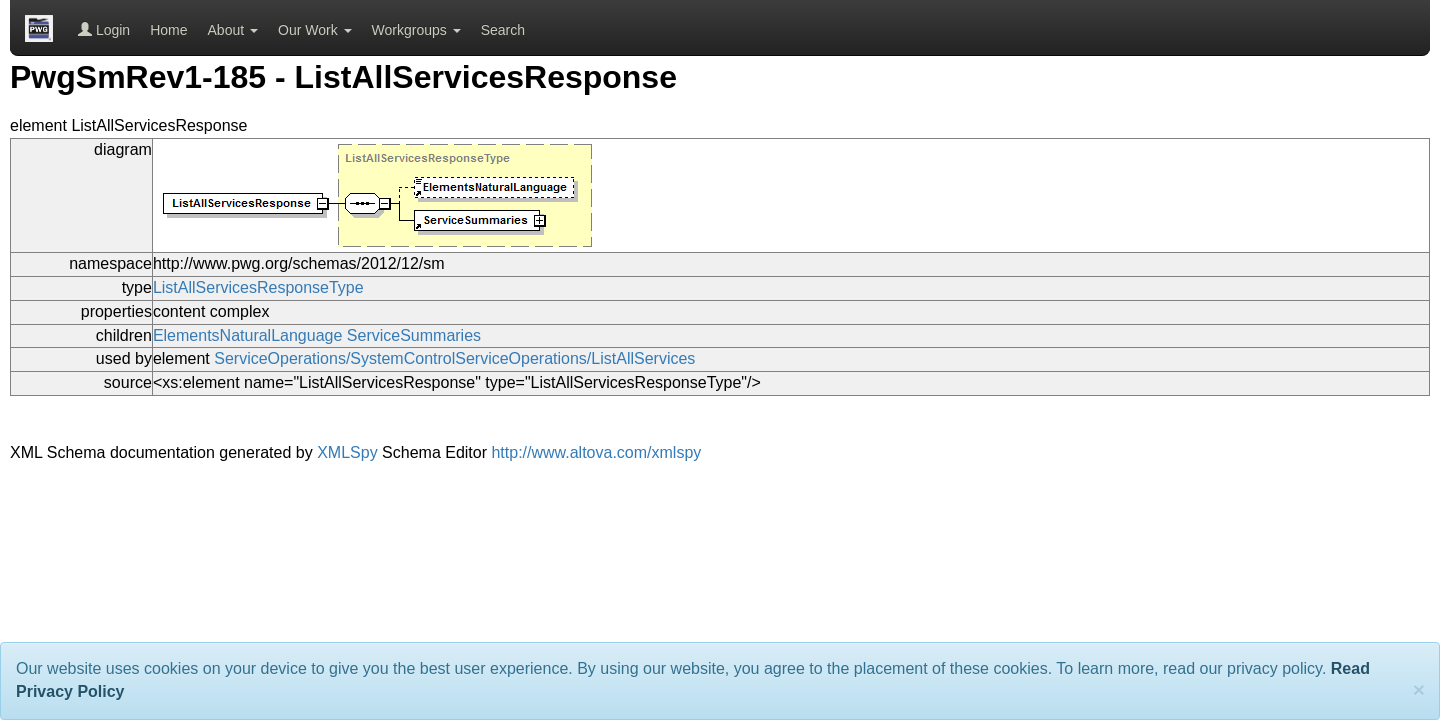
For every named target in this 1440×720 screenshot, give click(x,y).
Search (503, 30)
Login (104, 30)
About (233, 30)
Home (168, 30)
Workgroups (416, 30)
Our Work (315, 30)
